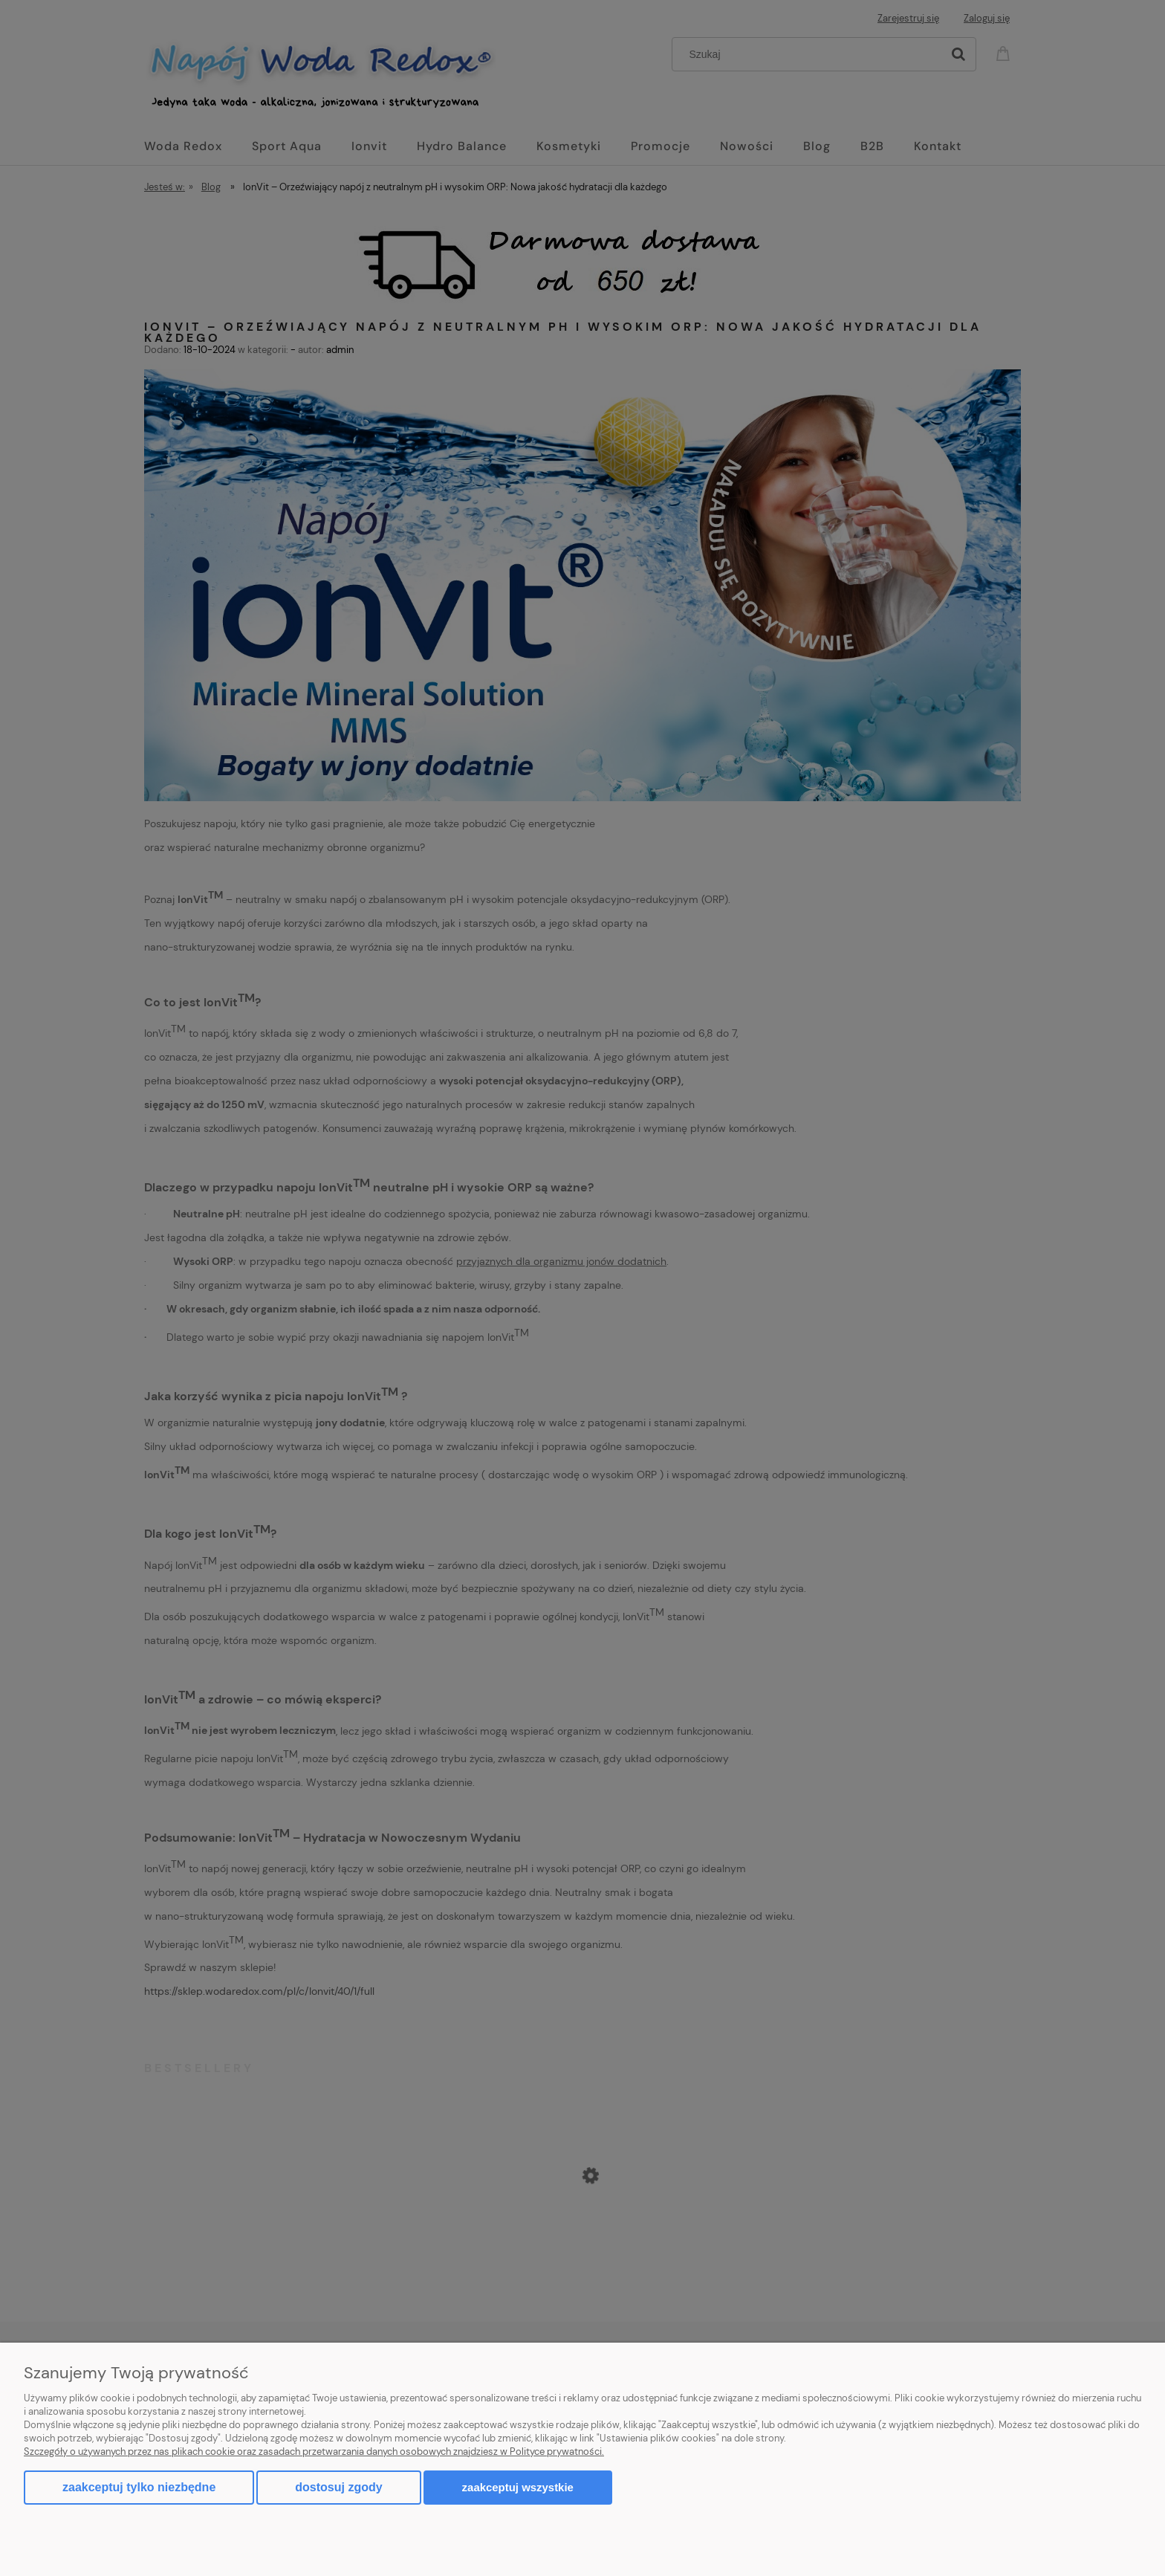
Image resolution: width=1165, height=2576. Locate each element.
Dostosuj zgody (338, 2487)
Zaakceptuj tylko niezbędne (138, 2487)
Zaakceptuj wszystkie (518, 2487)
